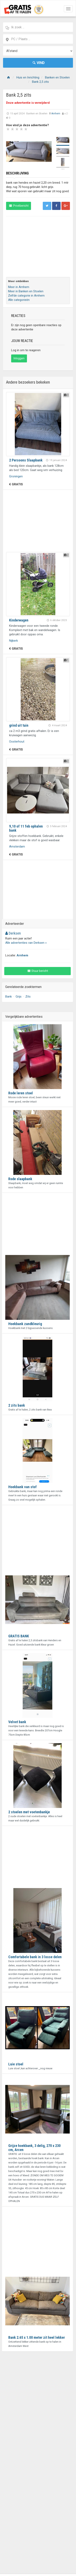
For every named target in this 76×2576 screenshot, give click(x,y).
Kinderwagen (18, 620)
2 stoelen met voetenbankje (29, 1812)
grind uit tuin (18, 725)
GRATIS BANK (18, 1636)
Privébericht (19, 205)
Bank (8, 996)
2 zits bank (16, 1405)
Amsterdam (17, 846)
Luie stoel (15, 2064)
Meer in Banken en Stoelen (25, 291)
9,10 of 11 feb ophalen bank (26, 828)
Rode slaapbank (20, 1179)
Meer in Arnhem (18, 287)
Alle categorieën (19, 300)
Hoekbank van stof (22, 1487)
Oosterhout (16, 741)
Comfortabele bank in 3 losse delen (35, 1957)
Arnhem (55, 113)
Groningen (16, 476)
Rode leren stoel (20, 1093)
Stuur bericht (37, 970)
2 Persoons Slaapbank (26, 460)
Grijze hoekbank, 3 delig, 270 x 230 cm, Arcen (34, 2147)
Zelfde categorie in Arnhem (26, 295)
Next (46, 151)
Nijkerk (13, 640)
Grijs (18, 996)
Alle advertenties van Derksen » (26, 943)
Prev (11, 151)
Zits (28, 996)
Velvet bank (17, 1722)
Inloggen (19, 358)
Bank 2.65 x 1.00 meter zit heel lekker (36, 2337)
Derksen (13, 933)
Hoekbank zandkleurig (25, 1324)
